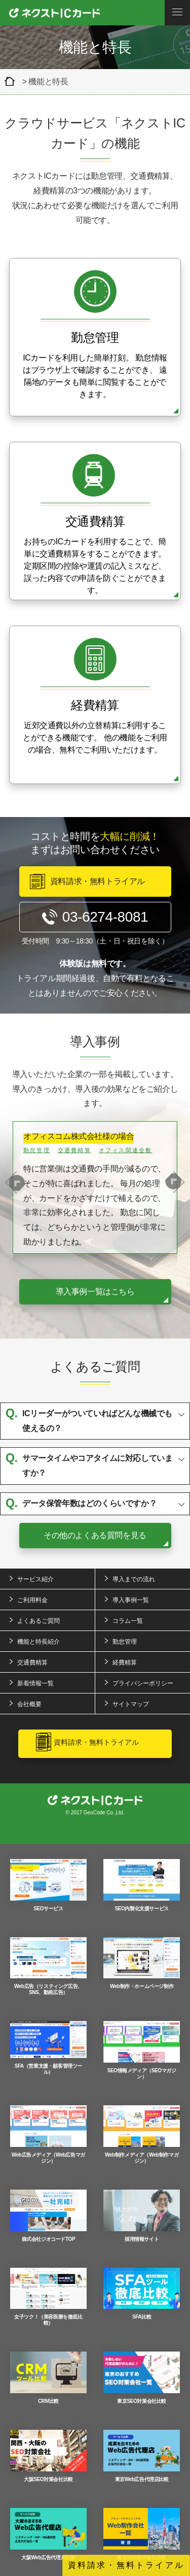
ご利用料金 (32, 1600)
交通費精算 (32, 1662)
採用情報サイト (141, 2216)
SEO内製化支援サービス (141, 1885)
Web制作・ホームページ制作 (141, 1963)
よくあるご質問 (38, 1620)
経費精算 (124, 1662)
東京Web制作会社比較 (141, 2534)
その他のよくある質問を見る (95, 1535)
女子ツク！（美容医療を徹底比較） (48, 2297)
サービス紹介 (35, 1579)
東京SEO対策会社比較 (141, 2378)
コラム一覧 (127, 1620)
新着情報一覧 (35, 1683)
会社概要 (29, 1704)
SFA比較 (141, 2294)
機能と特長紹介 (38, 1641)
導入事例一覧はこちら (95, 1291)
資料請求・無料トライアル (126, 2565)
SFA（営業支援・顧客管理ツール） (48, 2048)
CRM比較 (48, 2378)
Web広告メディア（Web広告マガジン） (48, 2134)
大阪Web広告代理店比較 (48, 2534)
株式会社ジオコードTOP (48, 2216)
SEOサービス (48, 1885)
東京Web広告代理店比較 (141, 2456)
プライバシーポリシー (142, 1683)
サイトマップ (130, 1704)
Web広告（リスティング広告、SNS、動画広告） (48, 1966)
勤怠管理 (124, 1641)
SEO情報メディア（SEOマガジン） (141, 2050)
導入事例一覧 (130, 1600)
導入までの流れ (133, 1579)
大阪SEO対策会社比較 (48, 2456)
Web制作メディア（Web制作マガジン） (141, 2134)
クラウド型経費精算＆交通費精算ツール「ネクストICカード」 (12, 81)
